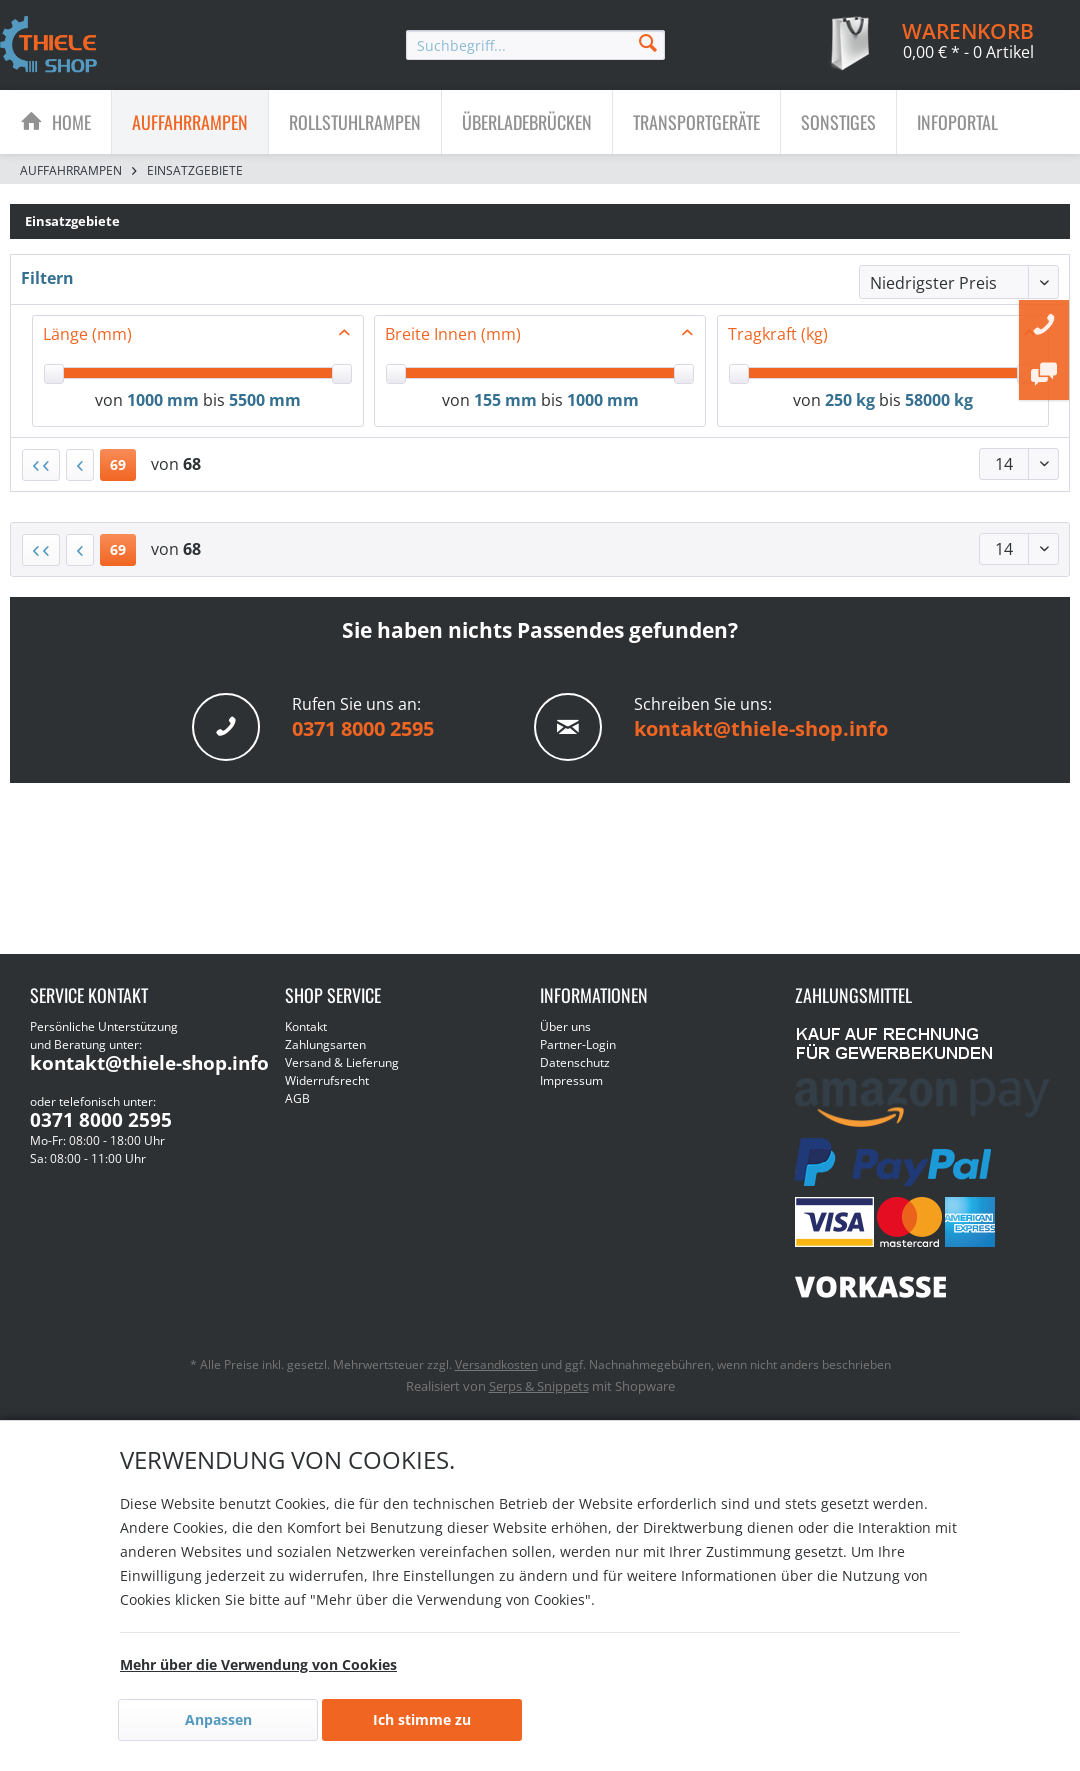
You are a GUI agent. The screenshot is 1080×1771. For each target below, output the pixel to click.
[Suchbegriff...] (535, 45)
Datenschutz (575, 1062)
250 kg (850, 400)
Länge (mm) (87, 334)
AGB (297, 1098)
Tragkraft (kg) (778, 334)
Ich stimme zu (422, 1719)
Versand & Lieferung (342, 1062)
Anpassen (218, 1719)
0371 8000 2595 (363, 728)
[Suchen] (648, 41)
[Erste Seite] (41, 465)
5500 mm (265, 400)
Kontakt (306, 1026)
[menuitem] (535, 45)
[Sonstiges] (838, 122)
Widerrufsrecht (327, 1080)
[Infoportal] (957, 122)
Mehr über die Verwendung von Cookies (258, 1664)
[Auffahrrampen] (190, 122)
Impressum (571, 1080)
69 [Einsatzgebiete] (118, 464)
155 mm (505, 400)
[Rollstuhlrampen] (355, 122)
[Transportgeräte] (696, 122)
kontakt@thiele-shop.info (761, 728)
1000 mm (163, 400)
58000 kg (939, 400)
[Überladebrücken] (527, 122)
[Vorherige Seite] (80, 465)
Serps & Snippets (539, 1386)
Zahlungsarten (325, 1044)
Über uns (565, 1026)
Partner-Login (578, 1044)
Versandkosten (496, 1364)
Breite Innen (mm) (453, 334)
